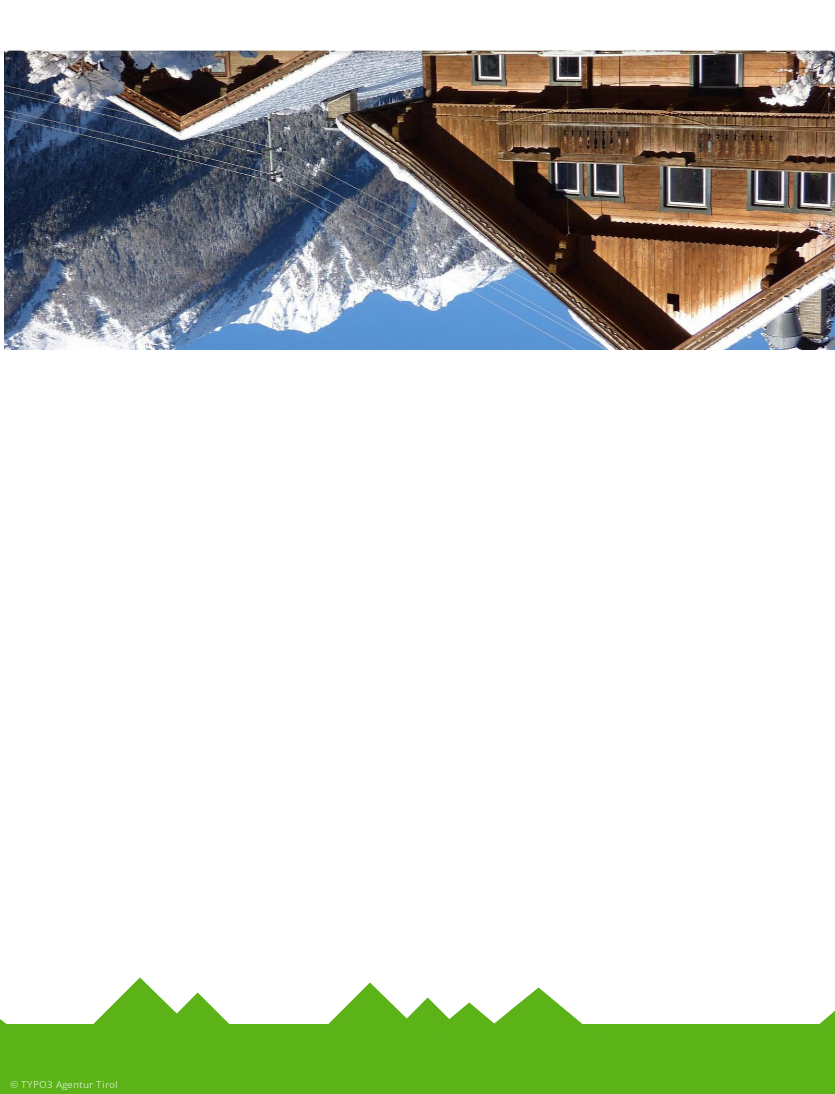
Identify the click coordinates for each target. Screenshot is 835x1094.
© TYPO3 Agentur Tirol (64, 1084)
